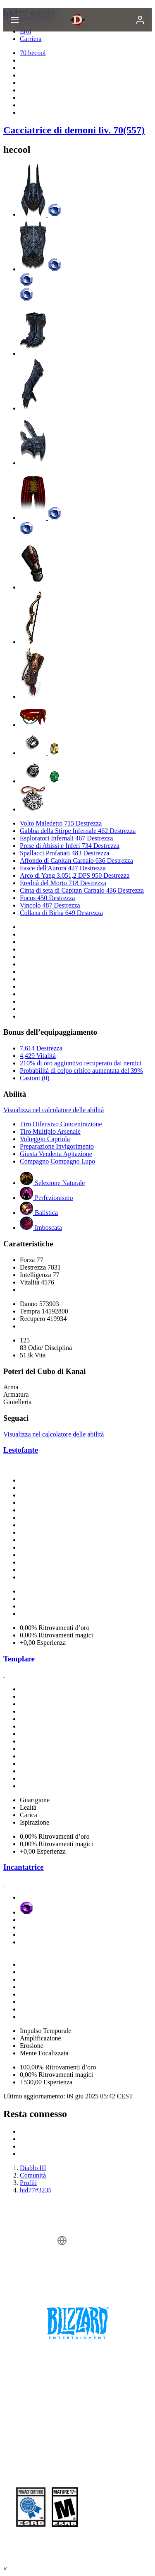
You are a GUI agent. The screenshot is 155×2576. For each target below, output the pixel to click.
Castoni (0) (35, 1078)
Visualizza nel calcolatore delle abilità (53, 1109)
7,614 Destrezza (41, 1048)
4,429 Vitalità (38, 1055)
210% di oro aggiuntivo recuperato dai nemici (80, 1063)
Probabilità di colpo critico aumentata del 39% (81, 1070)
